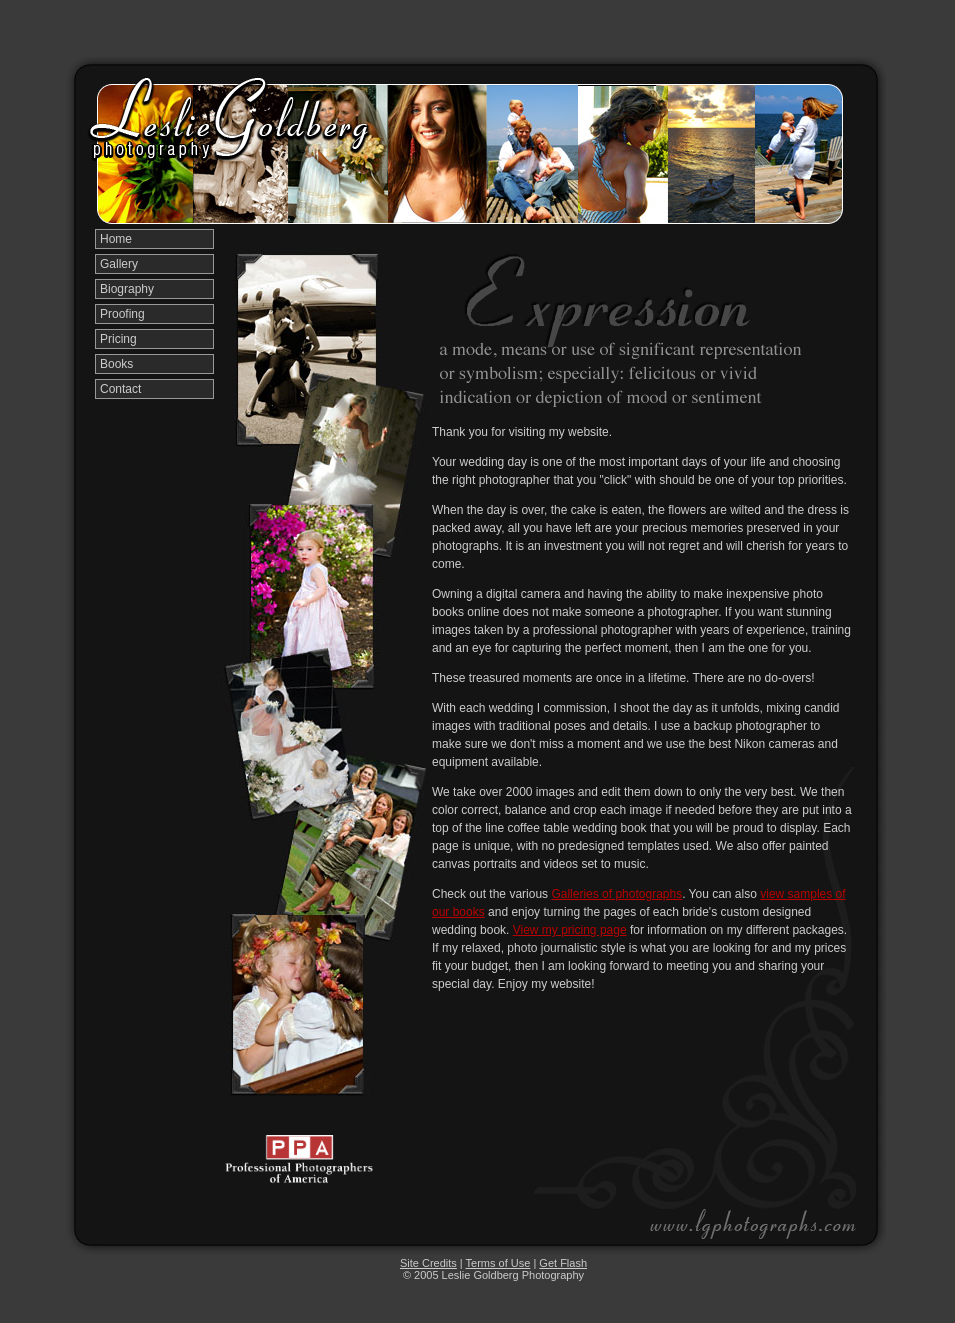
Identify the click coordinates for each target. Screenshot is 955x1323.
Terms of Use (498, 1263)
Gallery (119, 264)
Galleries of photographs (616, 894)
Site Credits (428, 1263)
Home (116, 239)
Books (116, 364)
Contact (120, 389)
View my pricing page (570, 930)
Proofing (122, 314)
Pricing (118, 339)
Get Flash (563, 1263)
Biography (127, 289)
